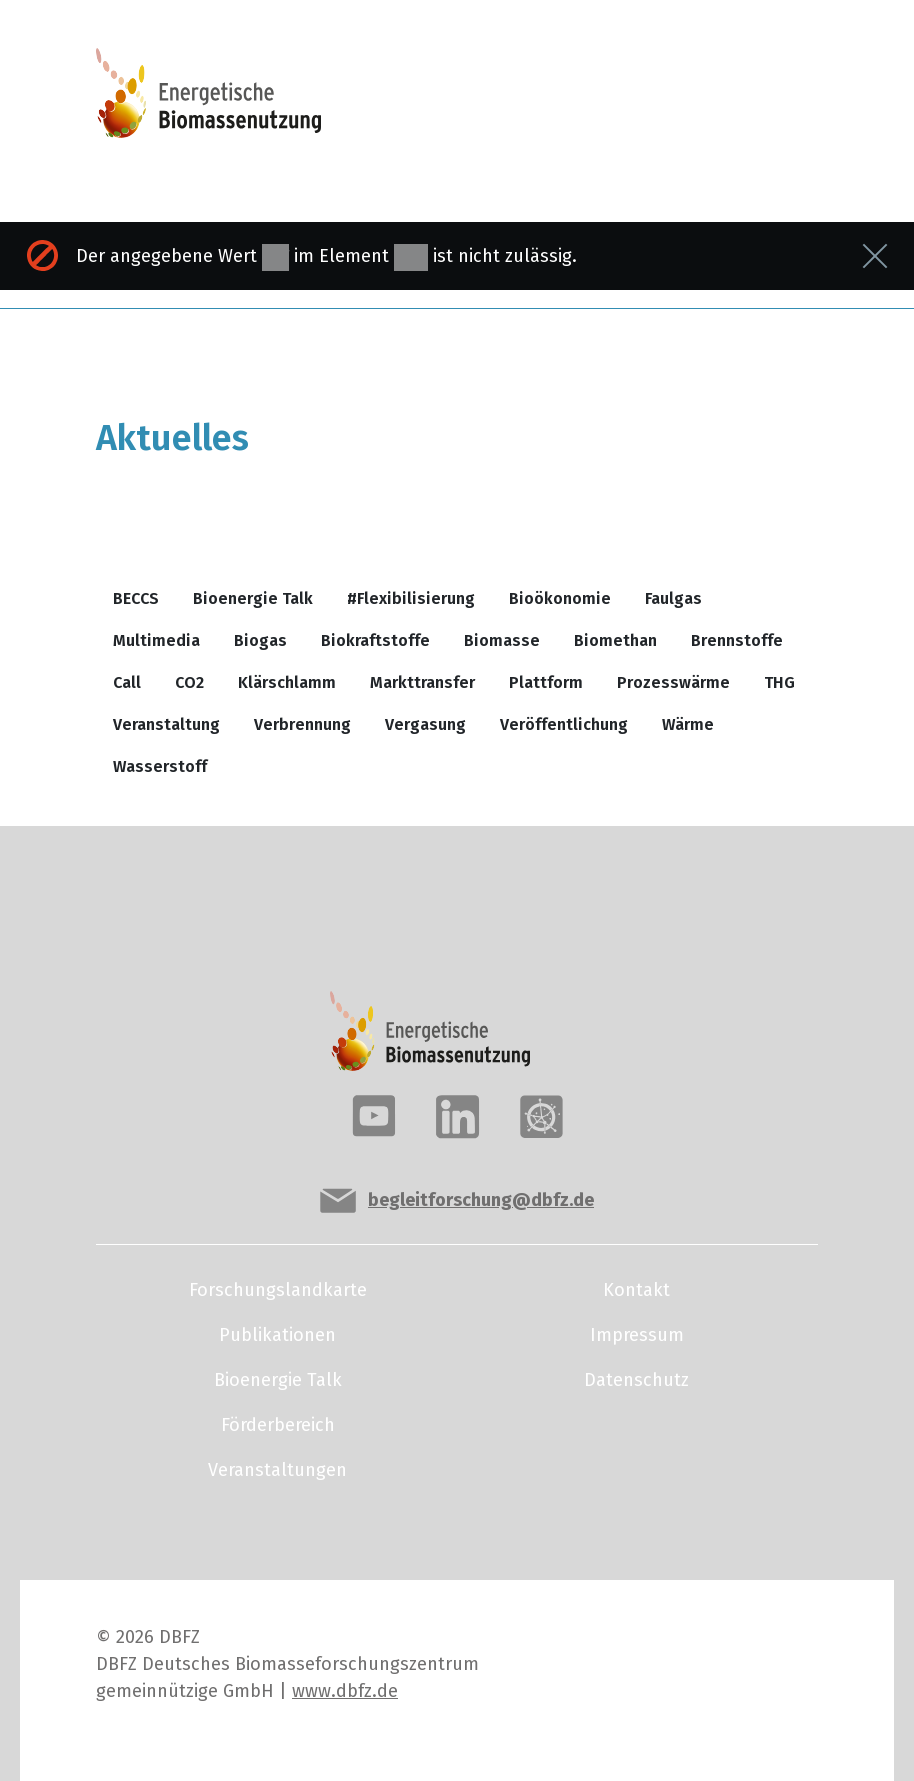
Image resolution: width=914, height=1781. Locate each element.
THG (779, 682)
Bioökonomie (560, 598)
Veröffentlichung (564, 724)
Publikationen (277, 1335)
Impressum (637, 1335)
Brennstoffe (737, 640)
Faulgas (673, 598)
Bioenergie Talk (253, 598)
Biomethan (615, 640)
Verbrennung (302, 724)
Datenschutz (636, 1380)
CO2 (189, 682)
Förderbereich (278, 1425)
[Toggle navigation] (742, 102)
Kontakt (636, 1290)
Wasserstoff (160, 766)
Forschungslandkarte (278, 1290)
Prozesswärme (673, 682)
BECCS (136, 598)
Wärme (688, 724)
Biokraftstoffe (375, 640)
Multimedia (156, 640)
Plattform (546, 682)
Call (127, 682)
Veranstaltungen (277, 1470)
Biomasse (502, 640)
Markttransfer (422, 682)
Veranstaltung (166, 724)
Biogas (260, 640)
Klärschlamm (287, 682)
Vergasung (425, 724)
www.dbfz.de (345, 1691)
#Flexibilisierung (411, 598)
